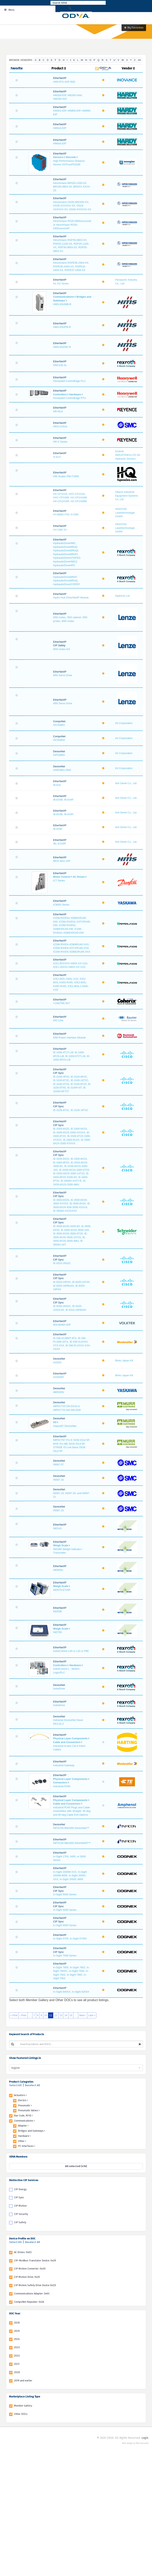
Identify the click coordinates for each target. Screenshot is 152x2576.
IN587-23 (58, 1510)
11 (50, 2015)
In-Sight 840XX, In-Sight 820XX (71, 1991)
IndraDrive (59, 1688)
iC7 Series (59, 880)
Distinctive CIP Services (23, 2180)
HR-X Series (60, 441)
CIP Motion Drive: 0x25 (27, 2276)
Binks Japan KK (124, 1360)
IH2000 (57, 1362)
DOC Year (14, 2313)
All (139, 60)
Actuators (20, 2095)
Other (22, 2141)
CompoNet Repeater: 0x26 (29, 2301)
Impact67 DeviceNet (64, 1425)
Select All (15, 2085)
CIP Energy (20, 2189)
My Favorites (133, 27)
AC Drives (79, 876)
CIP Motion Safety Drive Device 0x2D (35, 2285)
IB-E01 (57, 785)
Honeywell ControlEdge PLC (69, 380)
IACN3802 (59, 739)
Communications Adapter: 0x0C (32, 2293)
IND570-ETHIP (61, 1589)
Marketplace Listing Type (24, 2396)
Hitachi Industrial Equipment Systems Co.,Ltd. (126, 495)
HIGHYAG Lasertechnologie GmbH (125, 512)
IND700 (57, 1632)
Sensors (58, 157)
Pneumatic (25, 2105)
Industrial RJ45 (61, 1786)
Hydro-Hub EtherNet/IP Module (71, 597)
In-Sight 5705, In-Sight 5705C (70, 1938)
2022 (17, 2355)
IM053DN (58, 1392)
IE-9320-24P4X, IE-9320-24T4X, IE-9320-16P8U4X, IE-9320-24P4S (71, 1285)
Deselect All (32, 2085)
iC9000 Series (61, 904)
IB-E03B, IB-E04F (63, 799)
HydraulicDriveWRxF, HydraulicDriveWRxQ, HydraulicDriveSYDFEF (66, 580)
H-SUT (57, 456)
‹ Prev (23, 2015)
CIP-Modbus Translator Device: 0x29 (35, 2260)
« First (13, 2015)
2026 (17, 2322)
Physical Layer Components (70, 1738)
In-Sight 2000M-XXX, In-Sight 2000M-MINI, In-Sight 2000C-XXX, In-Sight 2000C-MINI (70, 1875)
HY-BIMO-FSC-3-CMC (66, 514)
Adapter (23, 2125)
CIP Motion (20, 2205)
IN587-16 (58, 1479)
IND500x (58, 1569)
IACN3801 (59, 724)
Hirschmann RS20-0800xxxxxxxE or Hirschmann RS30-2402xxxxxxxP (72, 225)
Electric (23, 2100)
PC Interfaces (26, 2145)
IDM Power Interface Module (69, 1037)
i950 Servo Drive (62, 675)
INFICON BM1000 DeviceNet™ (71, 1827)
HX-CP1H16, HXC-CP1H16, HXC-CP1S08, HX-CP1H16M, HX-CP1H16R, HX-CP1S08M (70, 497)
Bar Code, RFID (23, 2115)
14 (65, 2015)
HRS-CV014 (60, 426)
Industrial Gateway (63, 1765)
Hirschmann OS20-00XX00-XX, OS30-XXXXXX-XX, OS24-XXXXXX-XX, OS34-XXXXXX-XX (72, 206)
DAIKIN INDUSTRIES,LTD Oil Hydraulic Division (127, 455)
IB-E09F (58, 828)
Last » (91, 2015)
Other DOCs (21, 2413)
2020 (17, 2372)
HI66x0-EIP (59, 143)
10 (45, 2015)
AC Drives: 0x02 (23, 2252)
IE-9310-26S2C (62, 1263)
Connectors (60, 1782)
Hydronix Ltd (122, 595)
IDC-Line (58, 1020)
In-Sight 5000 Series (64, 1894)
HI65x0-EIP (59, 128)
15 (70, 2015)
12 (55, 2015)
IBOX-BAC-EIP (61, 860)
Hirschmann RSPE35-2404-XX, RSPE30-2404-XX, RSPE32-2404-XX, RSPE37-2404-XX (71, 266)
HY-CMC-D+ (60, 529)
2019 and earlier (23, 2380)
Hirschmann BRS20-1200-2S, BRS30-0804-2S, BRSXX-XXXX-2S (71, 187)
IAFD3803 (59, 754)
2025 (17, 2330)
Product (58, 68)
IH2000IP (58, 1377)
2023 (17, 2347)
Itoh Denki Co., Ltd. (126, 783)
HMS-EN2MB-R (62, 304)
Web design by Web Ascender (135, 2443)
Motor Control (61, 876)
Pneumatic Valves (29, 2110)
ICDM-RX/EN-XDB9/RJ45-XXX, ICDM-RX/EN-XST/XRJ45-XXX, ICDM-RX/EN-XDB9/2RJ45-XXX (71, 948)
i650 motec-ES (61, 649)
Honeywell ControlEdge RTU (69, 398)
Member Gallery (23, 2405)
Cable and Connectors (66, 1742)
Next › (82, 2015)
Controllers (60, 394)
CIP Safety (20, 2222)
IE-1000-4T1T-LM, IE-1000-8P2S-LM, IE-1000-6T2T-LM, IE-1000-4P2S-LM (71, 1056)
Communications (63, 296)
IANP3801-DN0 (62, 769)
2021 (16, 2363)
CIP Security (21, 2214)
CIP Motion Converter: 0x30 (30, 2268)
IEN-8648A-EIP (62, 1324)
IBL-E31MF (59, 843)
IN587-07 (58, 1464)
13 (60, 2015)
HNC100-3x (59, 365)
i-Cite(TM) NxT (61, 1003)
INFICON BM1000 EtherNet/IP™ (71, 1843)
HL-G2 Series (61, 283)
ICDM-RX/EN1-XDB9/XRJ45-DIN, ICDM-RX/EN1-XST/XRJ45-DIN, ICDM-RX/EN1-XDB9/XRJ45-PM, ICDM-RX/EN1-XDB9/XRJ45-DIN (72, 925)
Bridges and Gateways (31, 2130)
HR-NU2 (58, 411)
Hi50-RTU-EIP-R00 (64, 81)
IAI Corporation (123, 723)
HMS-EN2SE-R (62, 346)
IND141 (57, 1528)
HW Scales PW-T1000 (66, 476)
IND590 (57, 1611)
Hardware (75, 394)
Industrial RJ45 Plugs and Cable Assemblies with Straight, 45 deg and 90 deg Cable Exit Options (71, 1811)
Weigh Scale (60, 1545)
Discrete (71, 157)
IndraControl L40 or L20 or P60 (70, 1651)
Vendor (128, 68)
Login (145, 2438)
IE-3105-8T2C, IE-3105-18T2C (70, 1110)
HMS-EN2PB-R (62, 327)
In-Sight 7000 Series (64, 1955)
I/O (54, 1422)
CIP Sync (19, 2197)
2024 (17, 2339)
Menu (9, 10)
